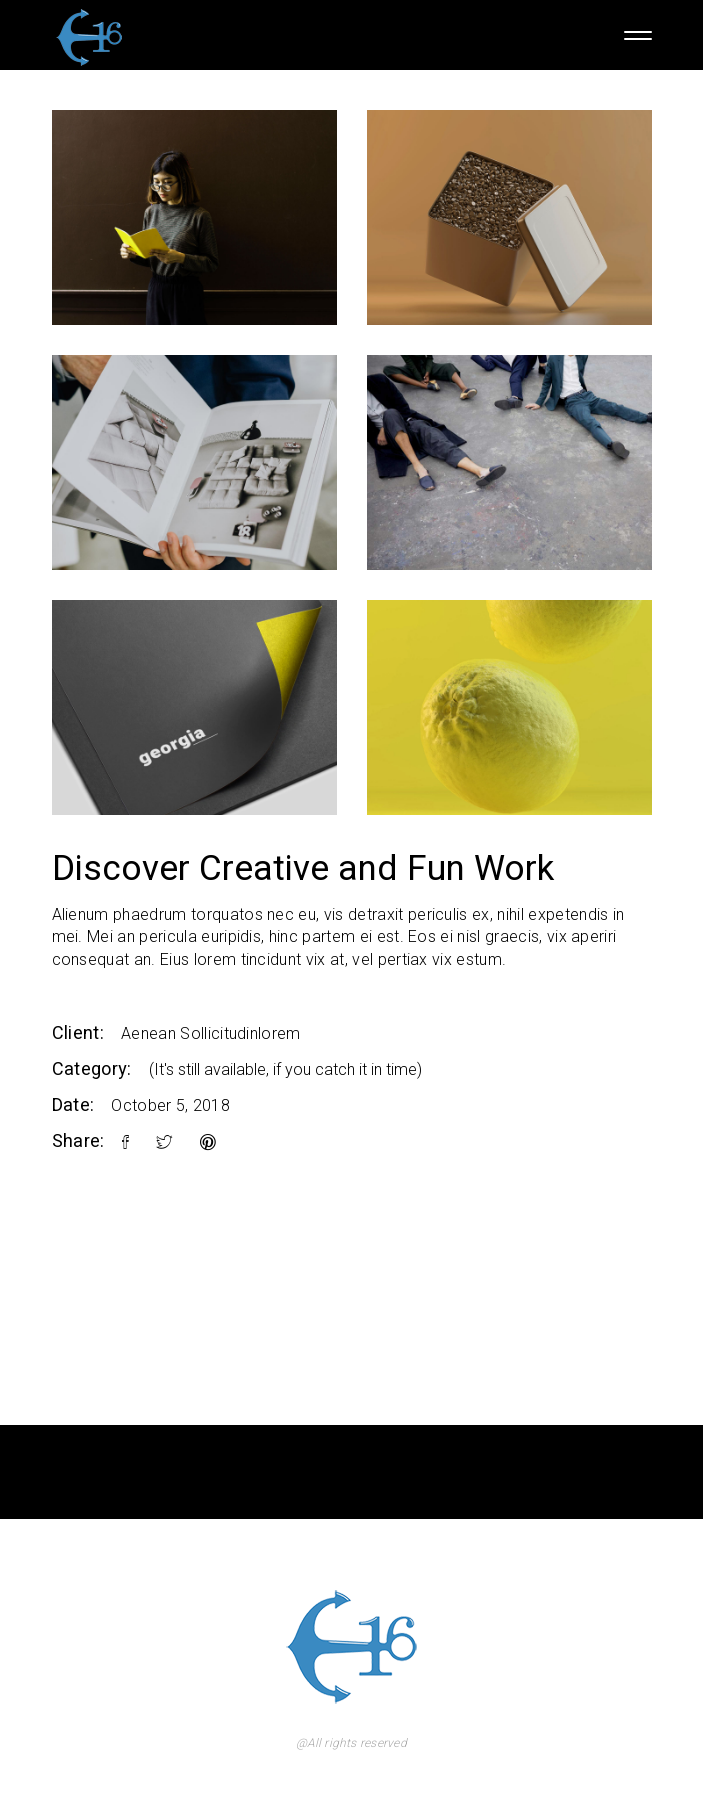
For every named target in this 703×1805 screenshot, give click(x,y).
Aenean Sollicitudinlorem (211, 1033)
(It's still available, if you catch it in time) (285, 1069)
